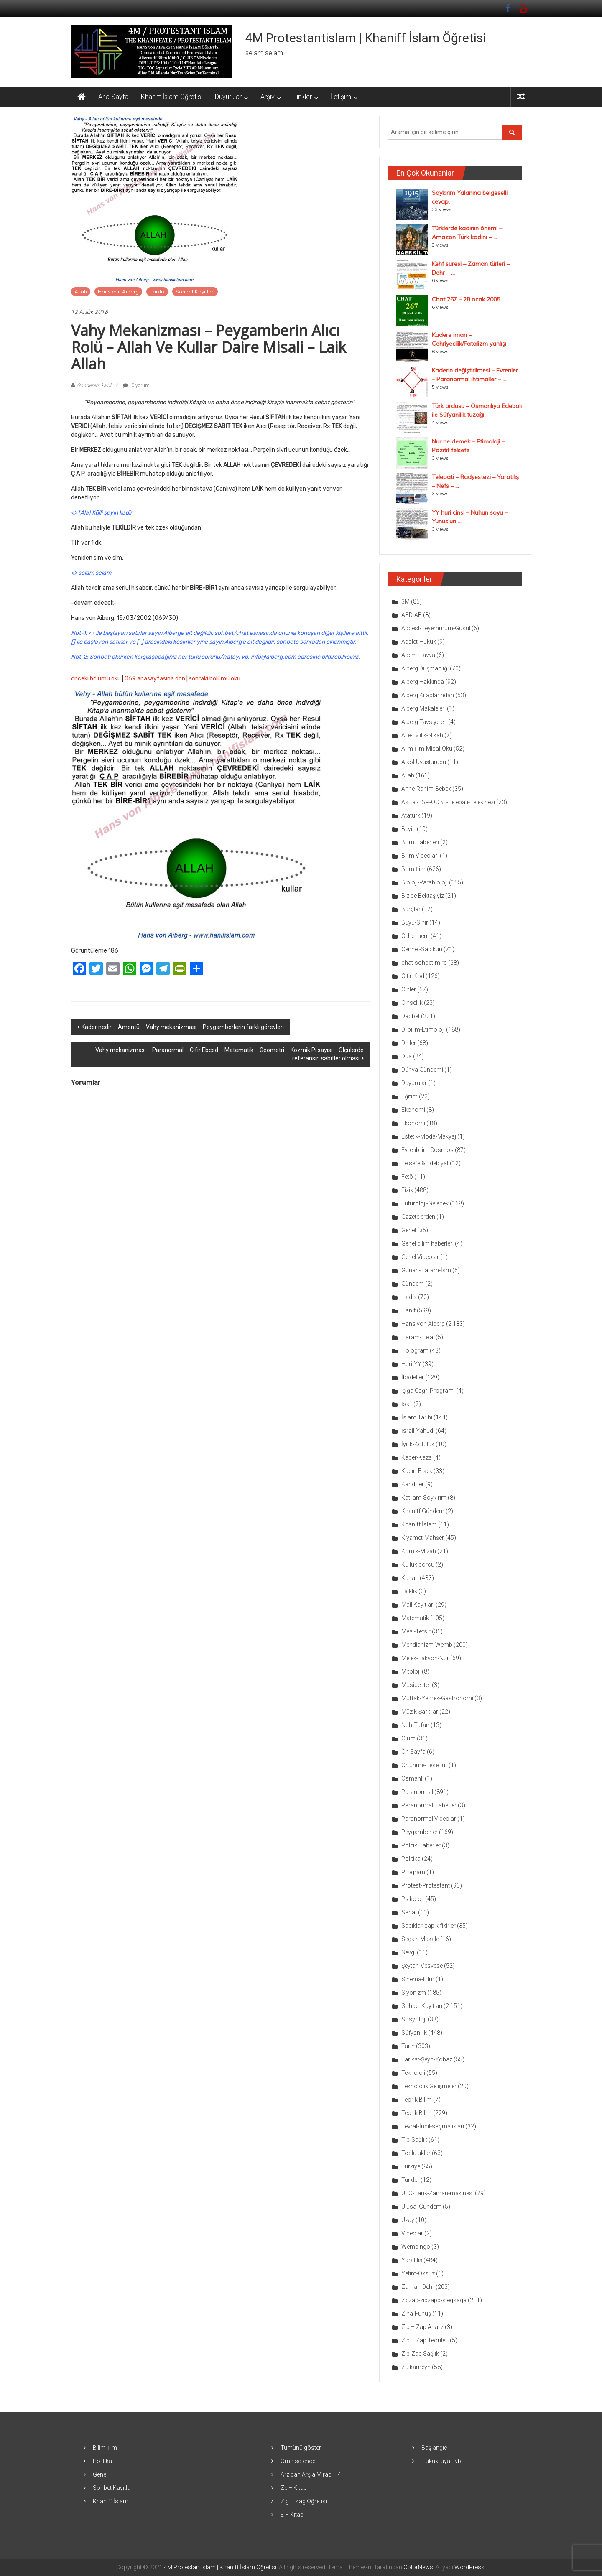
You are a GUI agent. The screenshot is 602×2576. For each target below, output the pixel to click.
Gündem (412, 1283)
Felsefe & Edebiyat (425, 1163)
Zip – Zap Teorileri (425, 2340)
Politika (411, 1858)
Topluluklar (416, 2153)
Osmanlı (412, 1778)
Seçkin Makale (420, 1939)
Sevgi (408, 1952)
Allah (80, 291)
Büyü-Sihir (414, 922)
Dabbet (410, 1016)
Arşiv (267, 97)
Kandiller (412, 1484)
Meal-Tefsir (416, 1631)
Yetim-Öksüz (418, 2273)
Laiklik (157, 291)
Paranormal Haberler (429, 1805)
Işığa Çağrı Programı (428, 1390)
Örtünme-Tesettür (424, 1765)
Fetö (407, 1176)
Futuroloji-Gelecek (425, 1203)
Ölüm (408, 1738)
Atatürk (410, 815)
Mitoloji (411, 1671)
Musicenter (416, 1685)
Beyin (408, 829)
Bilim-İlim (413, 869)
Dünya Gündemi (422, 1069)
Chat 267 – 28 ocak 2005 (466, 299)
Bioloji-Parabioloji (424, 882)
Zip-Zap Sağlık (420, 2353)
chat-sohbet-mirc (424, 962)
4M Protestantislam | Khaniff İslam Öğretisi (365, 38)
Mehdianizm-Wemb (426, 1644)
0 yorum (136, 385)
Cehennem (415, 936)
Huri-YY (411, 1364)
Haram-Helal (417, 1337)
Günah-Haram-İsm (426, 1270)
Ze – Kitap (294, 2487)
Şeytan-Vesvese (422, 1965)
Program (413, 1872)
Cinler (408, 989)
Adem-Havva (418, 655)
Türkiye (410, 2166)
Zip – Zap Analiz (422, 2327)
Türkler (410, 2179)
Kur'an (409, 1578)
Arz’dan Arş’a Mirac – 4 (311, 2474)
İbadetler (412, 1377)
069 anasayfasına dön (155, 678)
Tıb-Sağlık (414, 2139)
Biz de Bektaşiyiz (422, 895)
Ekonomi (413, 1109)
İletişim (341, 97)
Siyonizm (413, 1992)
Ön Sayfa (413, 1751)
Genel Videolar (420, 1257)
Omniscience (298, 2461)
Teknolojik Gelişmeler (429, 2086)
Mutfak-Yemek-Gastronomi (437, 1698)
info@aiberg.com (273, 656)
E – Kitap (292, 2514)
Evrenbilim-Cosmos (427, 1150)
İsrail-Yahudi (417, 1430)
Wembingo (415, 2246)
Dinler (408, 1043)
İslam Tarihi (416, 1417)
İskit (406, 1404)
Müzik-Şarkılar (419, 1711)
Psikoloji (412, 1899)
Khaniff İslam (419, 1524)
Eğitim (409, 1096)
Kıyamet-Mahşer (422, 1537)
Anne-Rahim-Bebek (426, 788)
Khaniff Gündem (422, 1511)
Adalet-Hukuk (418, 641)
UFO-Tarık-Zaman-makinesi (437, 2193)
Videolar (412, 2233)
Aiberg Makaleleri (423, 708)
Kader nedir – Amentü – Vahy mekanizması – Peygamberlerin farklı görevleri (183, 1027)
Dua (406, 1056)
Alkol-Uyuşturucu (423, 762)
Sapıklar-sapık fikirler (428, 1925)
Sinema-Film (417, 1979)
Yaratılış (411, 2260)
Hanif (408, 1310)
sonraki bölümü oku (214, 678)
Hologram (415, 1350)
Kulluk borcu (417, 1564)
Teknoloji (413, 2072)
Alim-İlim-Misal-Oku (426, 748)
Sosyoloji (413, 2019)
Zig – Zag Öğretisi (304, 2501)
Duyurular (228, 97)
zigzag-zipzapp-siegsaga (434, 2300)
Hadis (409, 1297)
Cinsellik (412, 1002)
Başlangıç (434, 2447)
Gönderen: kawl (94, 385)
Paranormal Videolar (428, 1818)
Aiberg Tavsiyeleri (424, 722)
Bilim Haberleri (420, 842)
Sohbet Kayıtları (195, 291)
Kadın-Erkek (416, 1471)
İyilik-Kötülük (417, 1444)
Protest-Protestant (425, 1885)
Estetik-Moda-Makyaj (428, 1136)
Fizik (407, 1190)
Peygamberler (419, 1832)
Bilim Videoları (420, 855)
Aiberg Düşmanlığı (425, 668)
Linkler (302, 97)
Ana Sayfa (113, 97)
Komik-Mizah (418, 1551)
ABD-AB (411, 615)
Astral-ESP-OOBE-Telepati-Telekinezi (448, 802)
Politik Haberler (421, 1845)
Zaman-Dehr (417, 2286)
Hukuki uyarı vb (441, 2461)
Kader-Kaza (416, 1457)
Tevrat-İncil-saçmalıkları (432, 2126)
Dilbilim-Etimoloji (423, 1029)
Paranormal (417, 1792)
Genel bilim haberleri (427, 1243)
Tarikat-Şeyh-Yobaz (426, 2059)
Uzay (407, 2220)
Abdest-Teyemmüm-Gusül (435, 628)
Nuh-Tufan (415, 1725)
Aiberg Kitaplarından (427, 695)
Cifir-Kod (412, 976)
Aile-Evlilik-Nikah (422, 735)
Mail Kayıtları (417, 1604)
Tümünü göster (301, 2447)
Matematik (415, 1618)
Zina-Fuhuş (416, 2313)
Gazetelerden (418, 1216)
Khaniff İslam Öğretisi (171, 97)
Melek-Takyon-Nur (425, 1658)
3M (405, 601)
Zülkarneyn (416, 2367)
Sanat (409, 1912)
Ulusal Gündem (421, 2206)
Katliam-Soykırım (423, 1497)
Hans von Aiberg (118, 291)
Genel (408, 1230)
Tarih (408, 2046)
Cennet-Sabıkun (421, 949)
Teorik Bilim (416, 2099)
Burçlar (411, 909)
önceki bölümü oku (96, 678)
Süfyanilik (414, 2032)
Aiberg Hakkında (422, 681)
